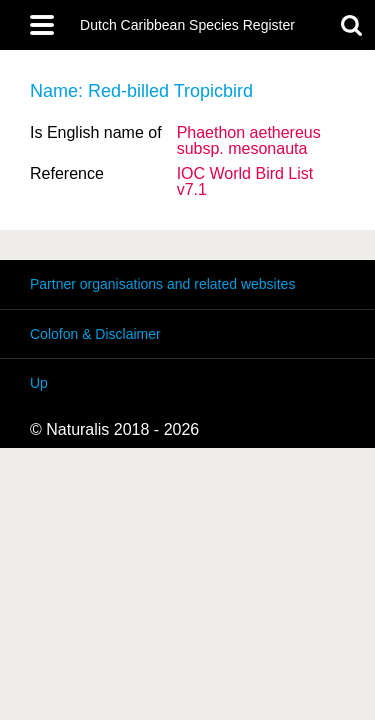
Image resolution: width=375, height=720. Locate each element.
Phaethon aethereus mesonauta (249, 140)
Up (39, 383)
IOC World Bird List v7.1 (245, 181)
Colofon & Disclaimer (95, 334)
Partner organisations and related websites (162, 284)
